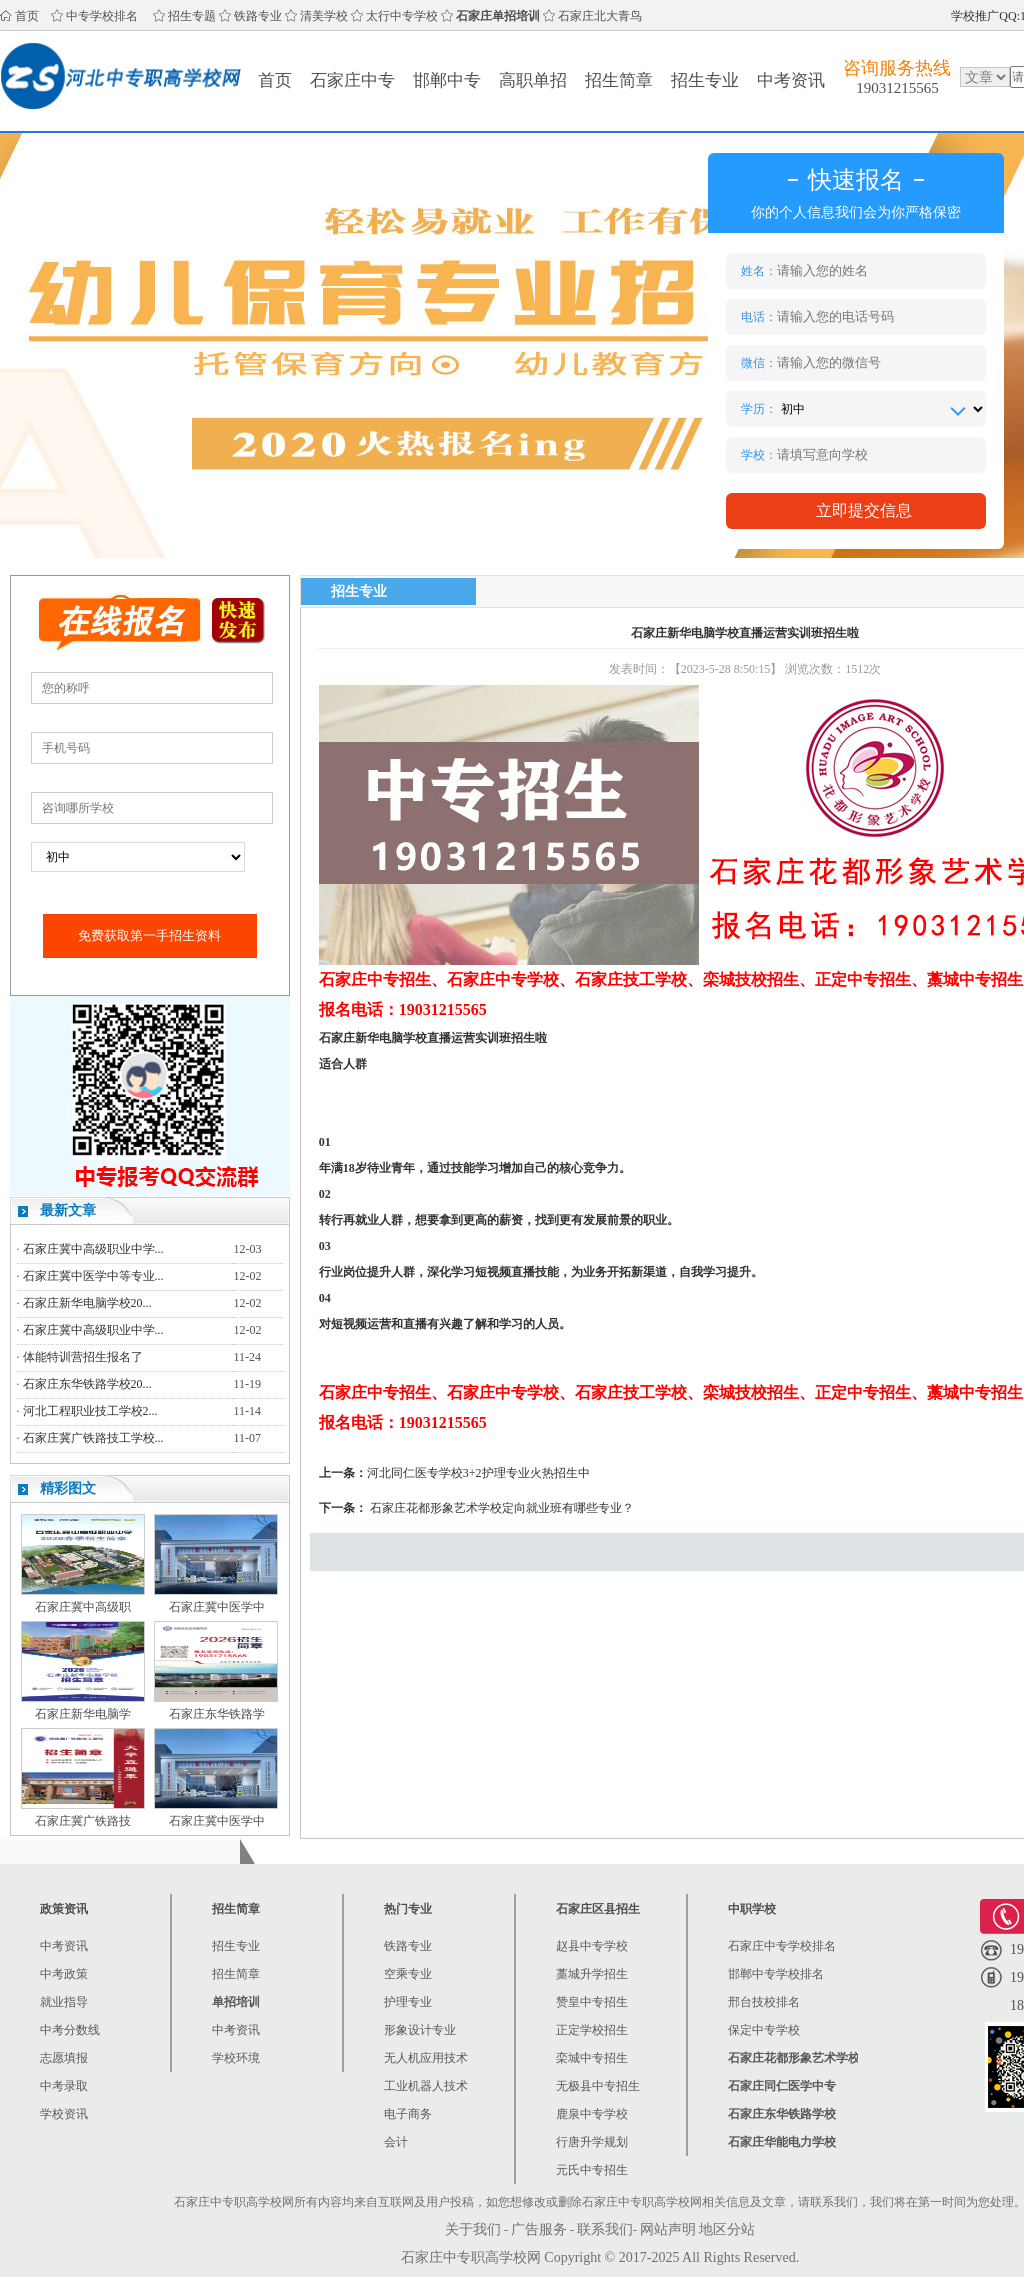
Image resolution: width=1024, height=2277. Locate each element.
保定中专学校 (764, 2030)
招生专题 (192, 16)
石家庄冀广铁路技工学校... (93, 1438)
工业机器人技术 (426, 2086)
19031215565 (897, 88)
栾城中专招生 (592, 2058)
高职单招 (533, 80)
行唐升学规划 (592, 2142)
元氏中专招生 (592, 2170)
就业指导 (64, 2002)
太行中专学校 (402, 16)
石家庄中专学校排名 (782, 1946)
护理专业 (408, 2002)
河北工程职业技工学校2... (90, 1411)
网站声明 (668, 2229)
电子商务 (408, 2114)
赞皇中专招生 (592, 2002)
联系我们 (605, 2229)
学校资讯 (64, 2114)
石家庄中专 (352, 80)
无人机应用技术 (426, 2058)
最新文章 (68, 1210)
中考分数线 (70, 2030)
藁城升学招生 (592, 1974)
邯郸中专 (447, 80)
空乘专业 (408, 1974)
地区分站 (727, 2229)
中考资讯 (791, 80)
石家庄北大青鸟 (600, 16)
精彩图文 (68, 1488)
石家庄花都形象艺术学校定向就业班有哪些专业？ (502, 1508)
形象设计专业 (420, 2030)
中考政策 (64, 1974)
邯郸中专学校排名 (776, 1974)
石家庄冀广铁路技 (83, 1821)
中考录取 (64, 2086)
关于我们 (473, 2229)
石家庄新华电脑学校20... (87, 1303)
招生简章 (619, 80)
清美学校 (324, 16)
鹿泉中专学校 (592, 2114)
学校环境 (236, 2058)
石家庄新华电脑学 (83, 1714)
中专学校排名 (102, 16)
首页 (27, 16)
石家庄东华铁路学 (217, 1714)
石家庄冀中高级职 (83, 1607)
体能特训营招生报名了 (83, 1357)
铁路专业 (258, 16)
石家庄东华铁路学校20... (87, 1384)
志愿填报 (64, 2058)
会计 (396, 2142)
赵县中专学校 (592, 1946)
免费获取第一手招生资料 (149, 935)
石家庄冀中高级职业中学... (93, 1249)
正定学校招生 (592, 2030)
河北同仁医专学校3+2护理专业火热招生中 (478, 1473)
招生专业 (705, 80)
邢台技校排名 (764, 2002)
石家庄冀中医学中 (217, 1607)
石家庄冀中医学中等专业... (93, 1276)
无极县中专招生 (598, 2086)
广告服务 (539, 2229)
